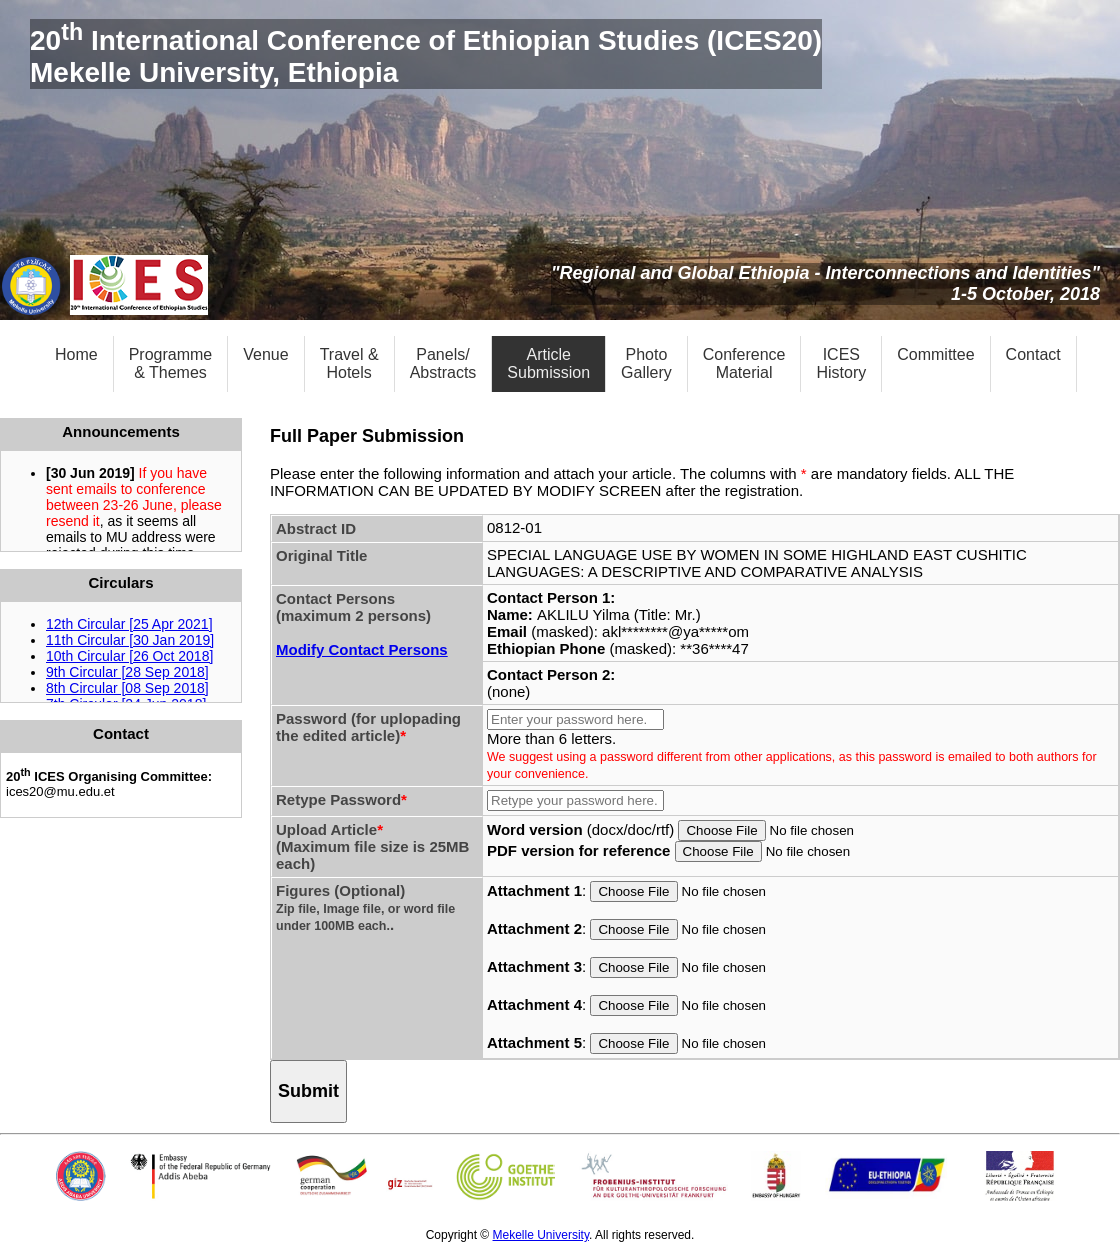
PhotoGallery (646, 363)
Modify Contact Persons (362, 649)
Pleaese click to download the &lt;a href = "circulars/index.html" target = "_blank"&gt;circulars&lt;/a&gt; (121, 652)
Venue (265, 354)
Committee (935, 354)
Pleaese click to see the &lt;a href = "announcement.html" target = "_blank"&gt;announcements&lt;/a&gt (121, 501)
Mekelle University (541, 1235)
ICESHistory (841, 363)
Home (76, 354)
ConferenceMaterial (744, 363)
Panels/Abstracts (443, 363)
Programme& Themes (171, 363)
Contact (1033, 354)
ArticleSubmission (548, 363)
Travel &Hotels (349, 363)
